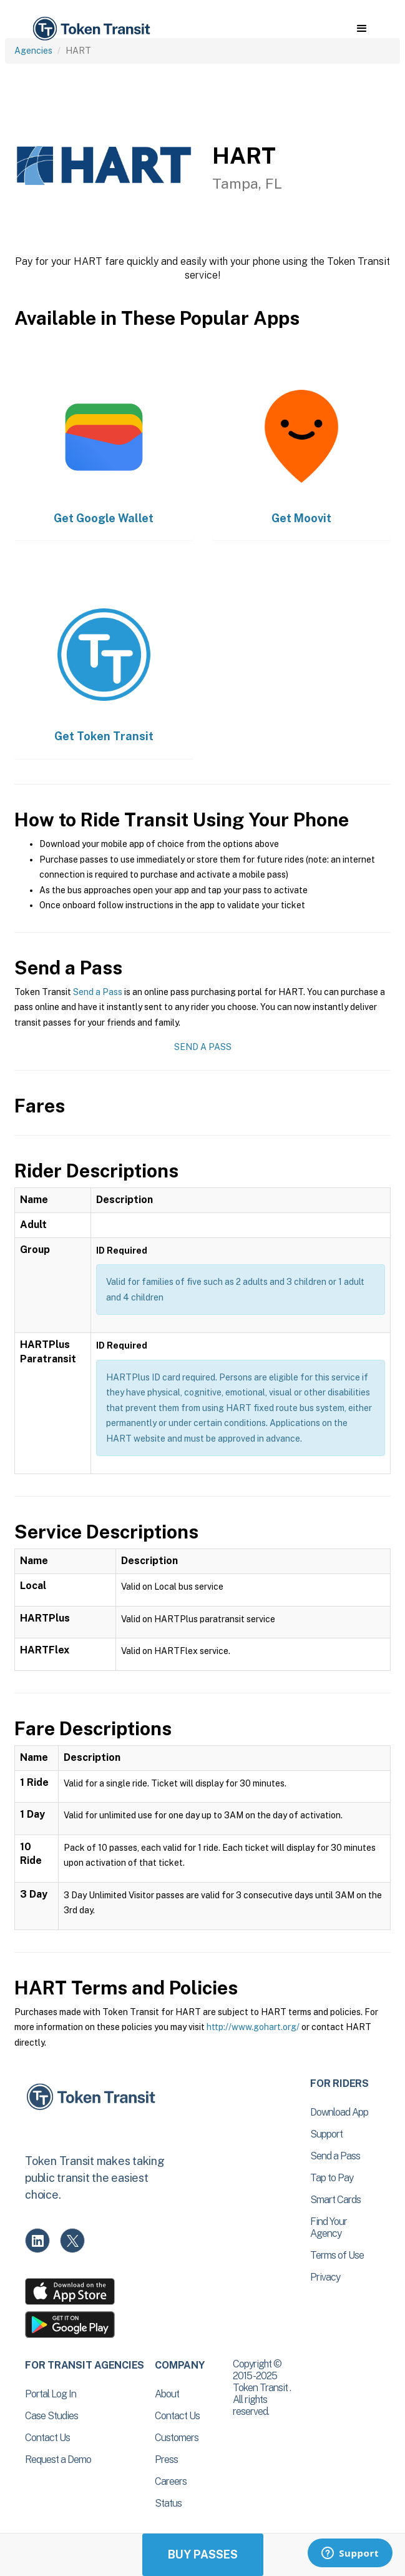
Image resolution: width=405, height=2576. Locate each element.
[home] (90, 29)
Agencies (33, 51)
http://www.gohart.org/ (253, 2027)
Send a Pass (97, 992)
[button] (361, 28)
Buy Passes (203, 2554)
